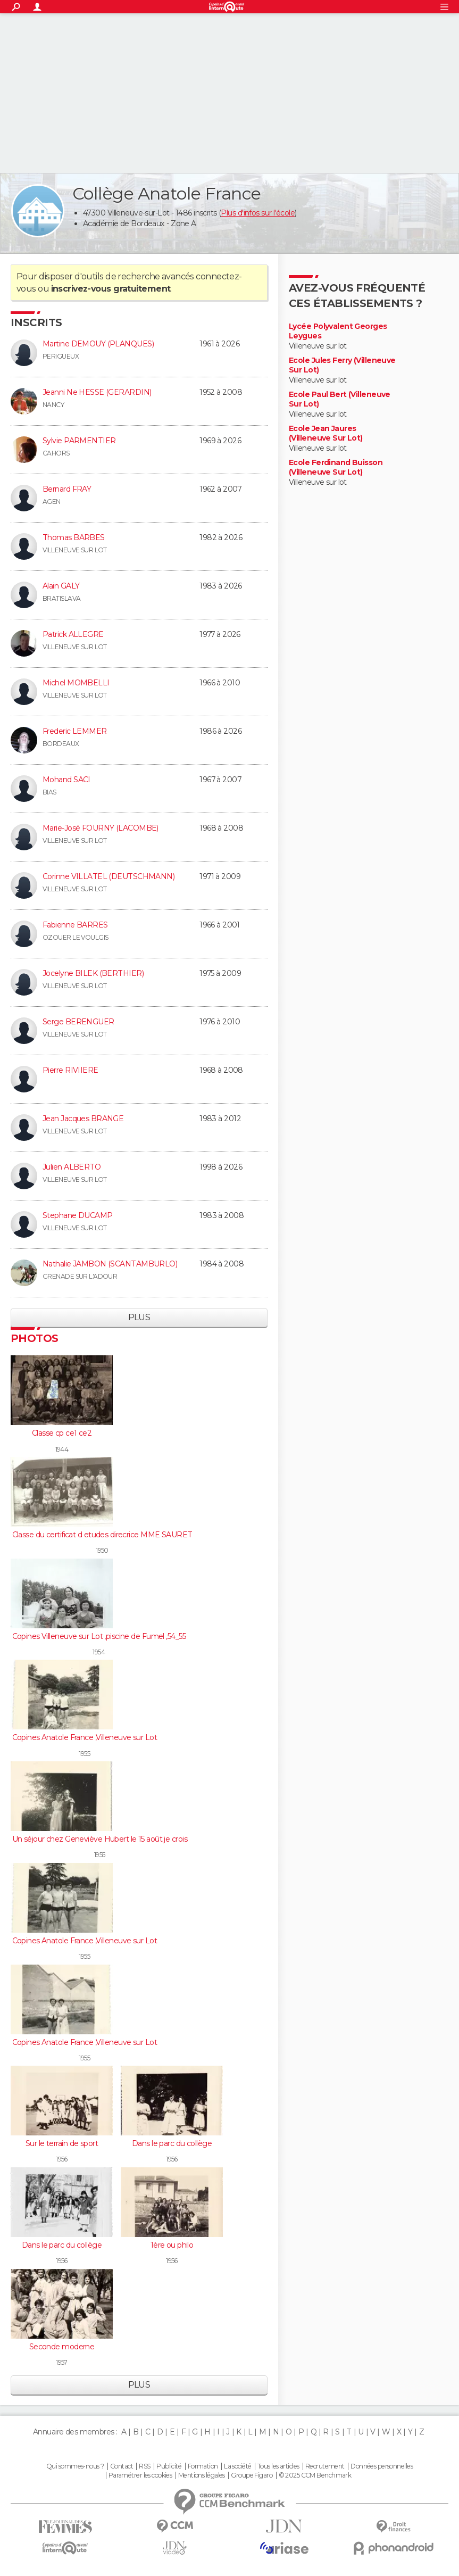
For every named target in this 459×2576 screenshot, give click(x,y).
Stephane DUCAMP (78, 1215)
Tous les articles (278, 2466)
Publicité (168, 2466)
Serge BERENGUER (78, 1021)
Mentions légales (201, 2475)
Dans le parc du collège (172, 2143)
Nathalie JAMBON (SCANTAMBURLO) (110, 1264)
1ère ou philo (172, 2245)
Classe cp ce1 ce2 (61, 1433)
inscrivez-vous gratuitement (111, 289)
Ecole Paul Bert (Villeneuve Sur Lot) (339, 399)
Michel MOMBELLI (76, 683)
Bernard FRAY (67, 489)
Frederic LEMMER (75, 731)
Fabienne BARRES (75, 925)
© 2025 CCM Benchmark (315, 2475)
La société (237, 2466)
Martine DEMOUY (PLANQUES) (98, 344)
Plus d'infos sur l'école (258, 213)
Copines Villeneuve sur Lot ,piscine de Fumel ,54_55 (99, 1636)
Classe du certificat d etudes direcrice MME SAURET (102, 1534)
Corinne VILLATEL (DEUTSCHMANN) (108, 876)
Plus (139, 1317)
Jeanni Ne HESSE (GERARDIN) (97, 392)
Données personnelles (381, 2466)
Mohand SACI (66, 779)
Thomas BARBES (74, 537)
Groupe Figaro (251, 2475)
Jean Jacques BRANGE (83, 1118)
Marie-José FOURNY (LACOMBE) (100, 828)
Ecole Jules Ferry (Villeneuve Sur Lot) (342, 365)
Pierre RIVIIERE (70, 1070)
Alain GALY (61, 586)
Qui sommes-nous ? (75, 2466)
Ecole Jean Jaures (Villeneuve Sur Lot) (326, 433)
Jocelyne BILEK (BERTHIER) (93, 973)
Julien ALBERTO (72, 1167)
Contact (121, 2466)
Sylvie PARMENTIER (79, 440)
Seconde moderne (62, 2346)
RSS (144, 2466)
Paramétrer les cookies (140, 2475)
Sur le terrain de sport (62, 2143)
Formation (203, 2466)
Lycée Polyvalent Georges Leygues (338, 331)
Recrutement (325, 2466)
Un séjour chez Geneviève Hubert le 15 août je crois (99, 1839)
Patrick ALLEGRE (73, 634)
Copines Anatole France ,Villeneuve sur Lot (84, 1737)
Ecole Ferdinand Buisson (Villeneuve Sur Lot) (335, 467)
